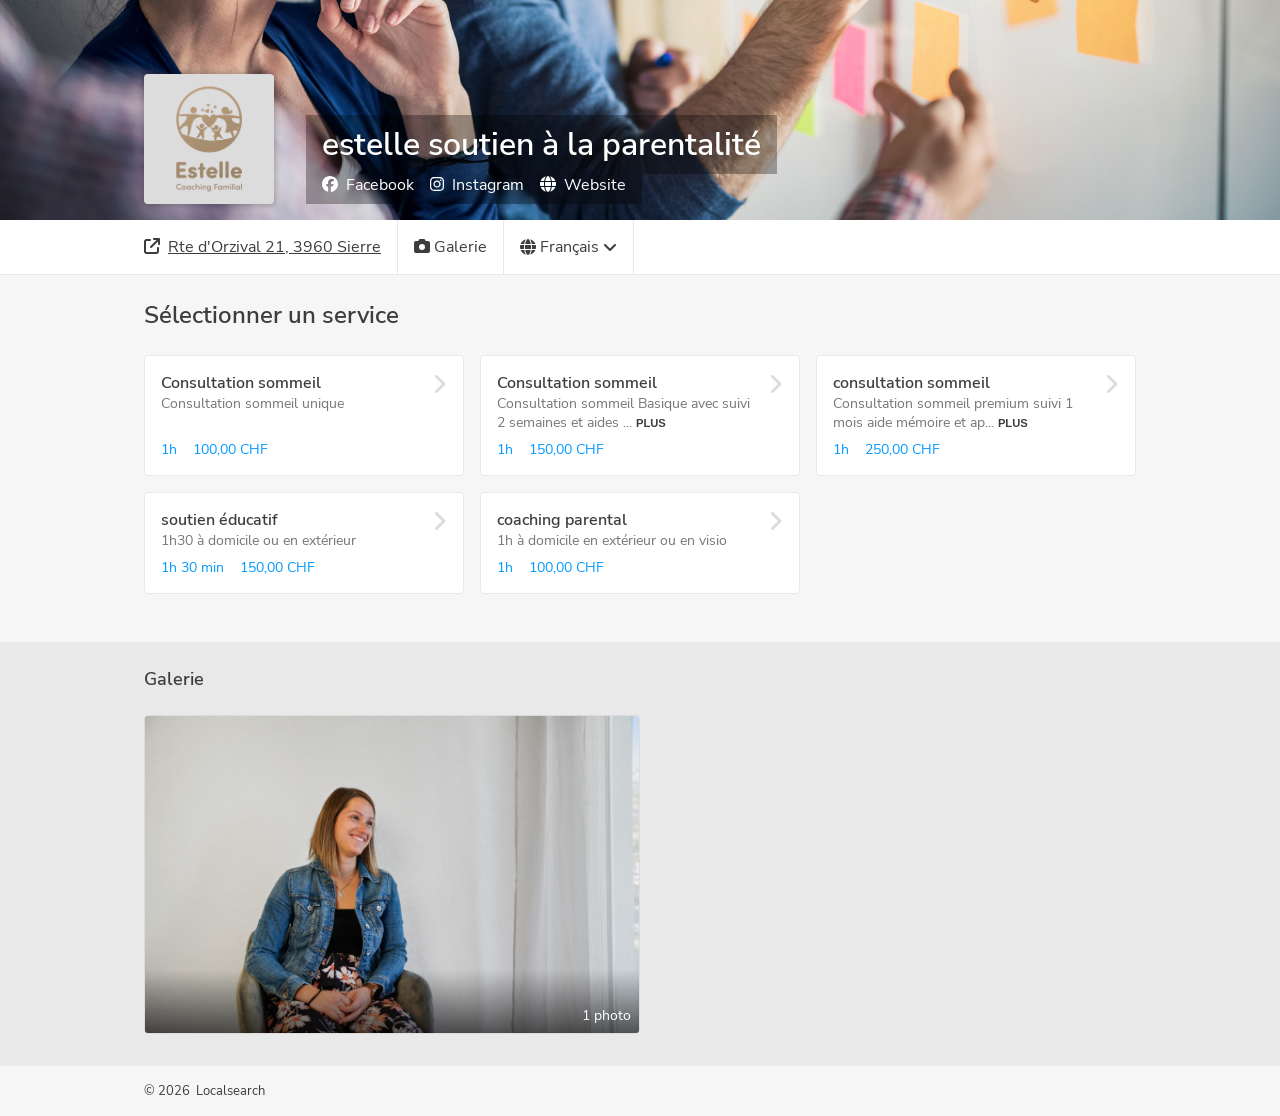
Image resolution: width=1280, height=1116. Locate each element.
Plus (651, 423)
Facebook (368, 185)
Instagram (477, 185)
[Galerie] (451, 247)
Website (583, 185)
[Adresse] (263, 247)
